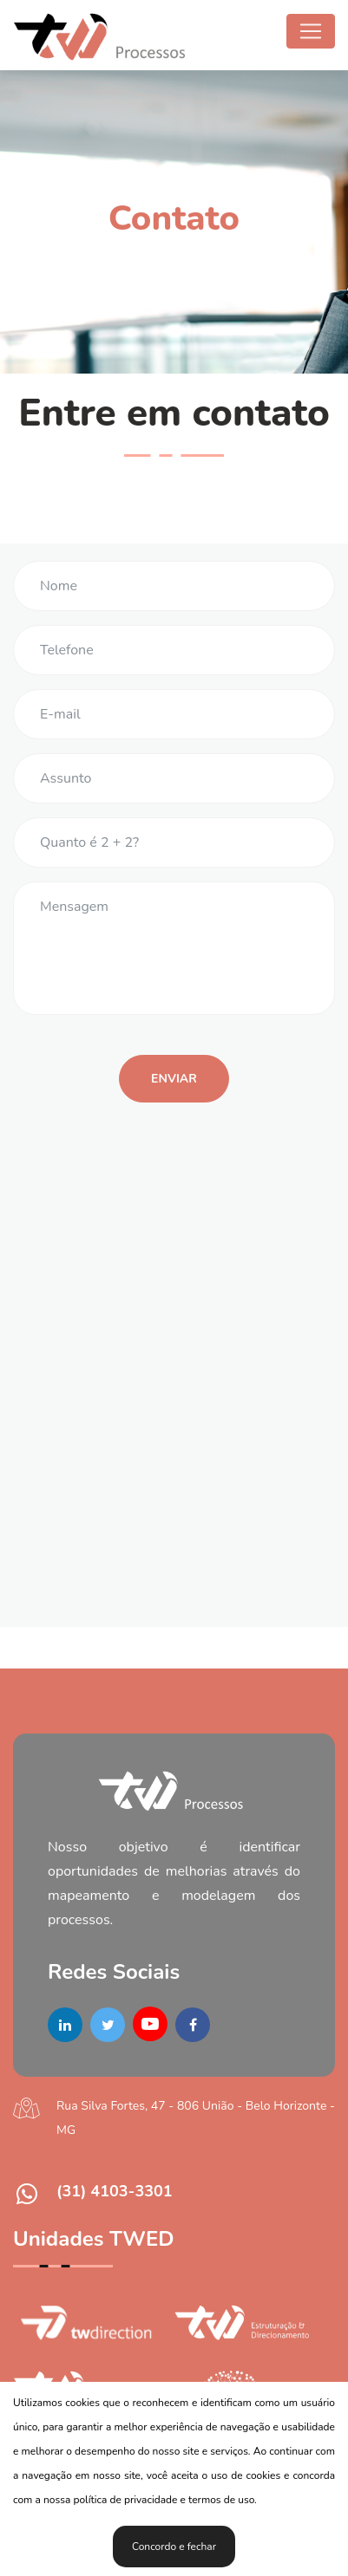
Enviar (174, 1078)
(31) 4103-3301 (114, 2191)
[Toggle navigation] (310, 31)
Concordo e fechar (174, 2546)
